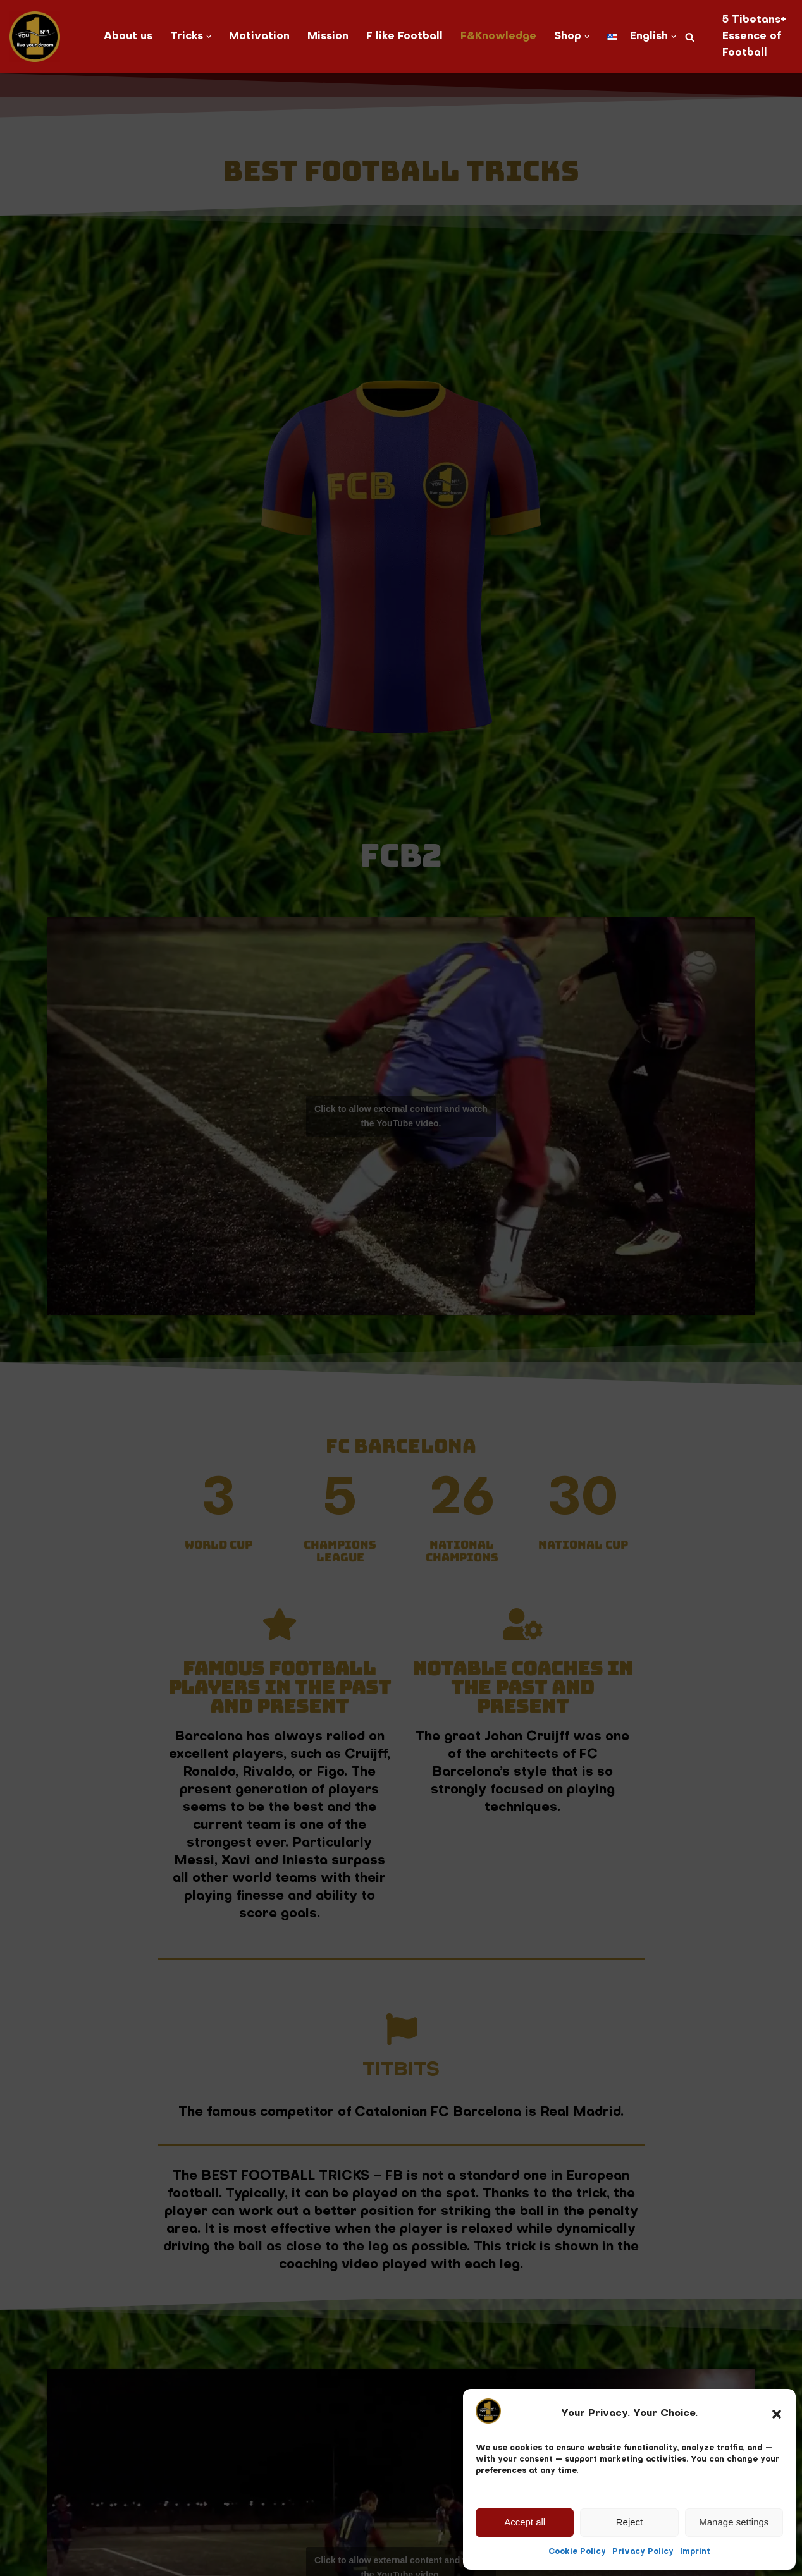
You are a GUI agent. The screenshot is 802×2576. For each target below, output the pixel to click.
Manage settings (733, 2522)
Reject (629, 2522)
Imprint (695, 2552)
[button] (776, 2414)
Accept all (524, 2522)
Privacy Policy (643, 2552)
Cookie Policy (577, 2552)
